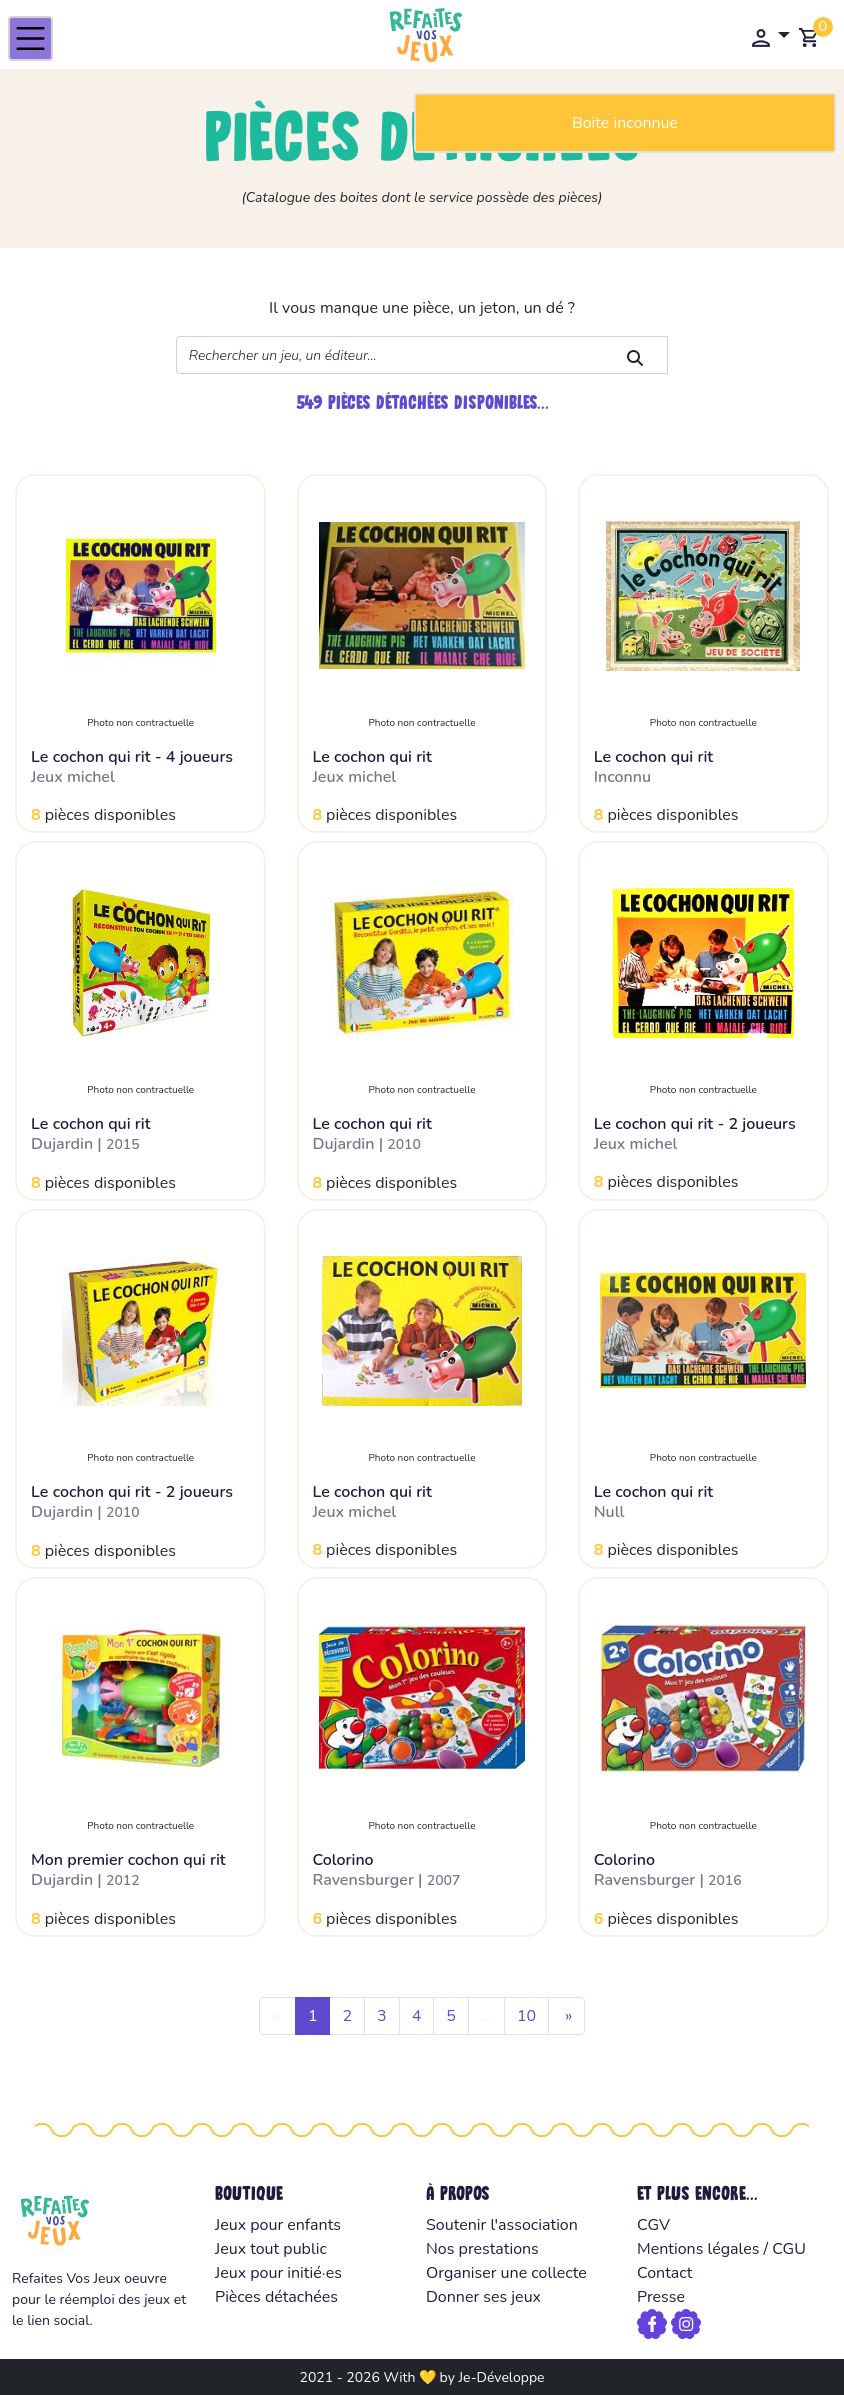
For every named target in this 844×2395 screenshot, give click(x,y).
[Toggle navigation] (30, 38)
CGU (789, 2249)
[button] (769, 37)
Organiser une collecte (506, 2273)
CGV (653, 2225)
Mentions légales (698, 2249)
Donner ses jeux (483, 2297)
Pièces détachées (276, 2297)
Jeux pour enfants (278, 2225)
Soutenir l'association (502, 2225)
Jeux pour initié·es (278, 2273)
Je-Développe (501, 2377)
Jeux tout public (271, 2249)
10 (526, 2016)
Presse (661, 2297)
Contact (664, 2273)
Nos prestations (482, 2249)
